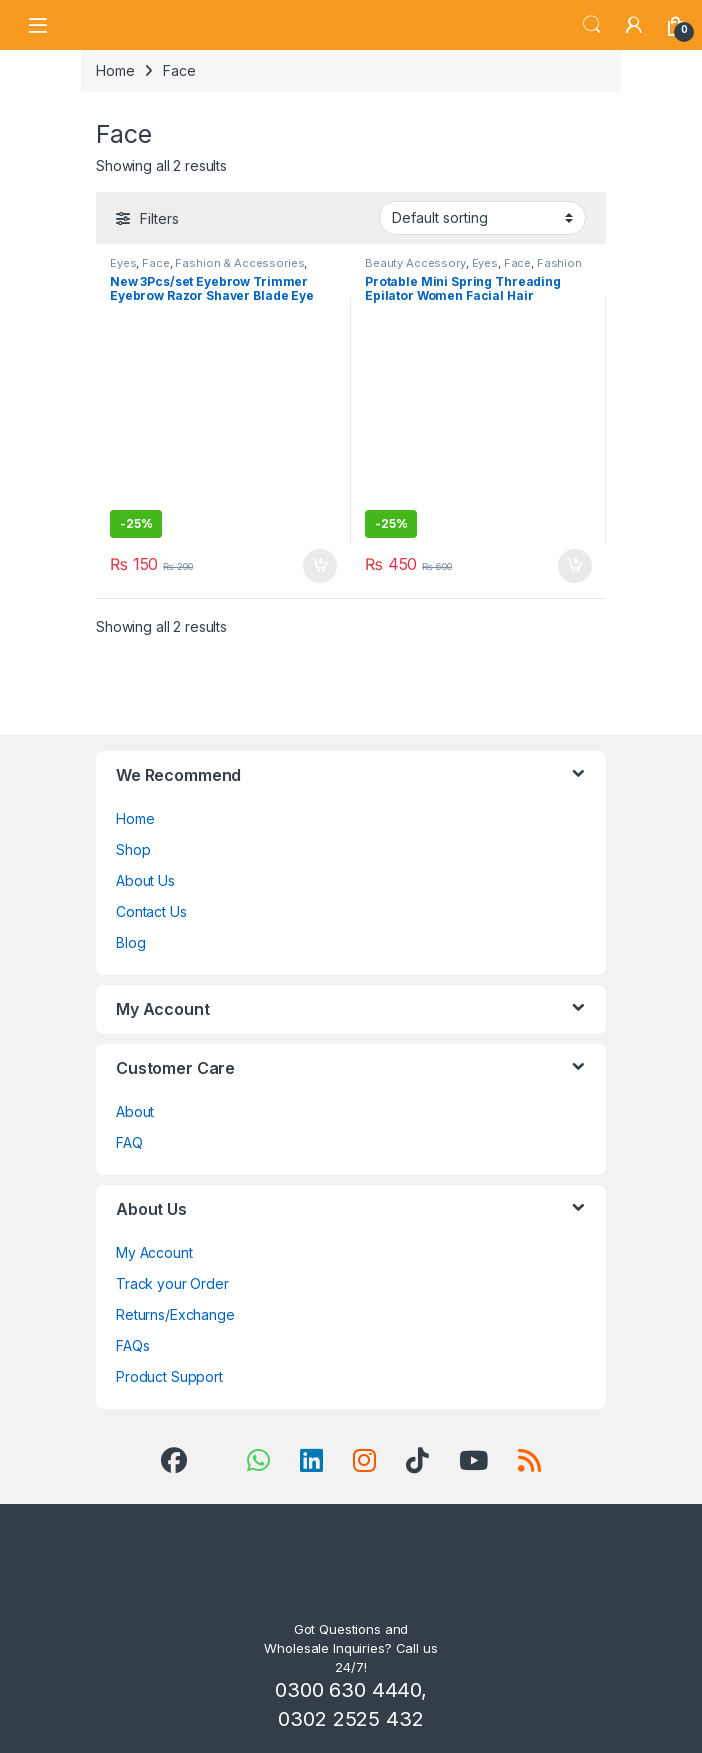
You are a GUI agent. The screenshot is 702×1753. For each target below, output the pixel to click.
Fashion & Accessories (239, 263)
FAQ (129, 1142)
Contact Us (151, 911)
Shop (133, 849)
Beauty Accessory (415, 263)
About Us (145, 880)
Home (115, 70)
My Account (154, 1252)
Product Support (169, 1376)
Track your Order (172, 1283)
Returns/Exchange (175, 1314)
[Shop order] (482, 218)
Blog (130, 942)
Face (155, 263)
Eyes (123, 263)
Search (592, 25)
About (135, 1111)
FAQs (132, 1345)
